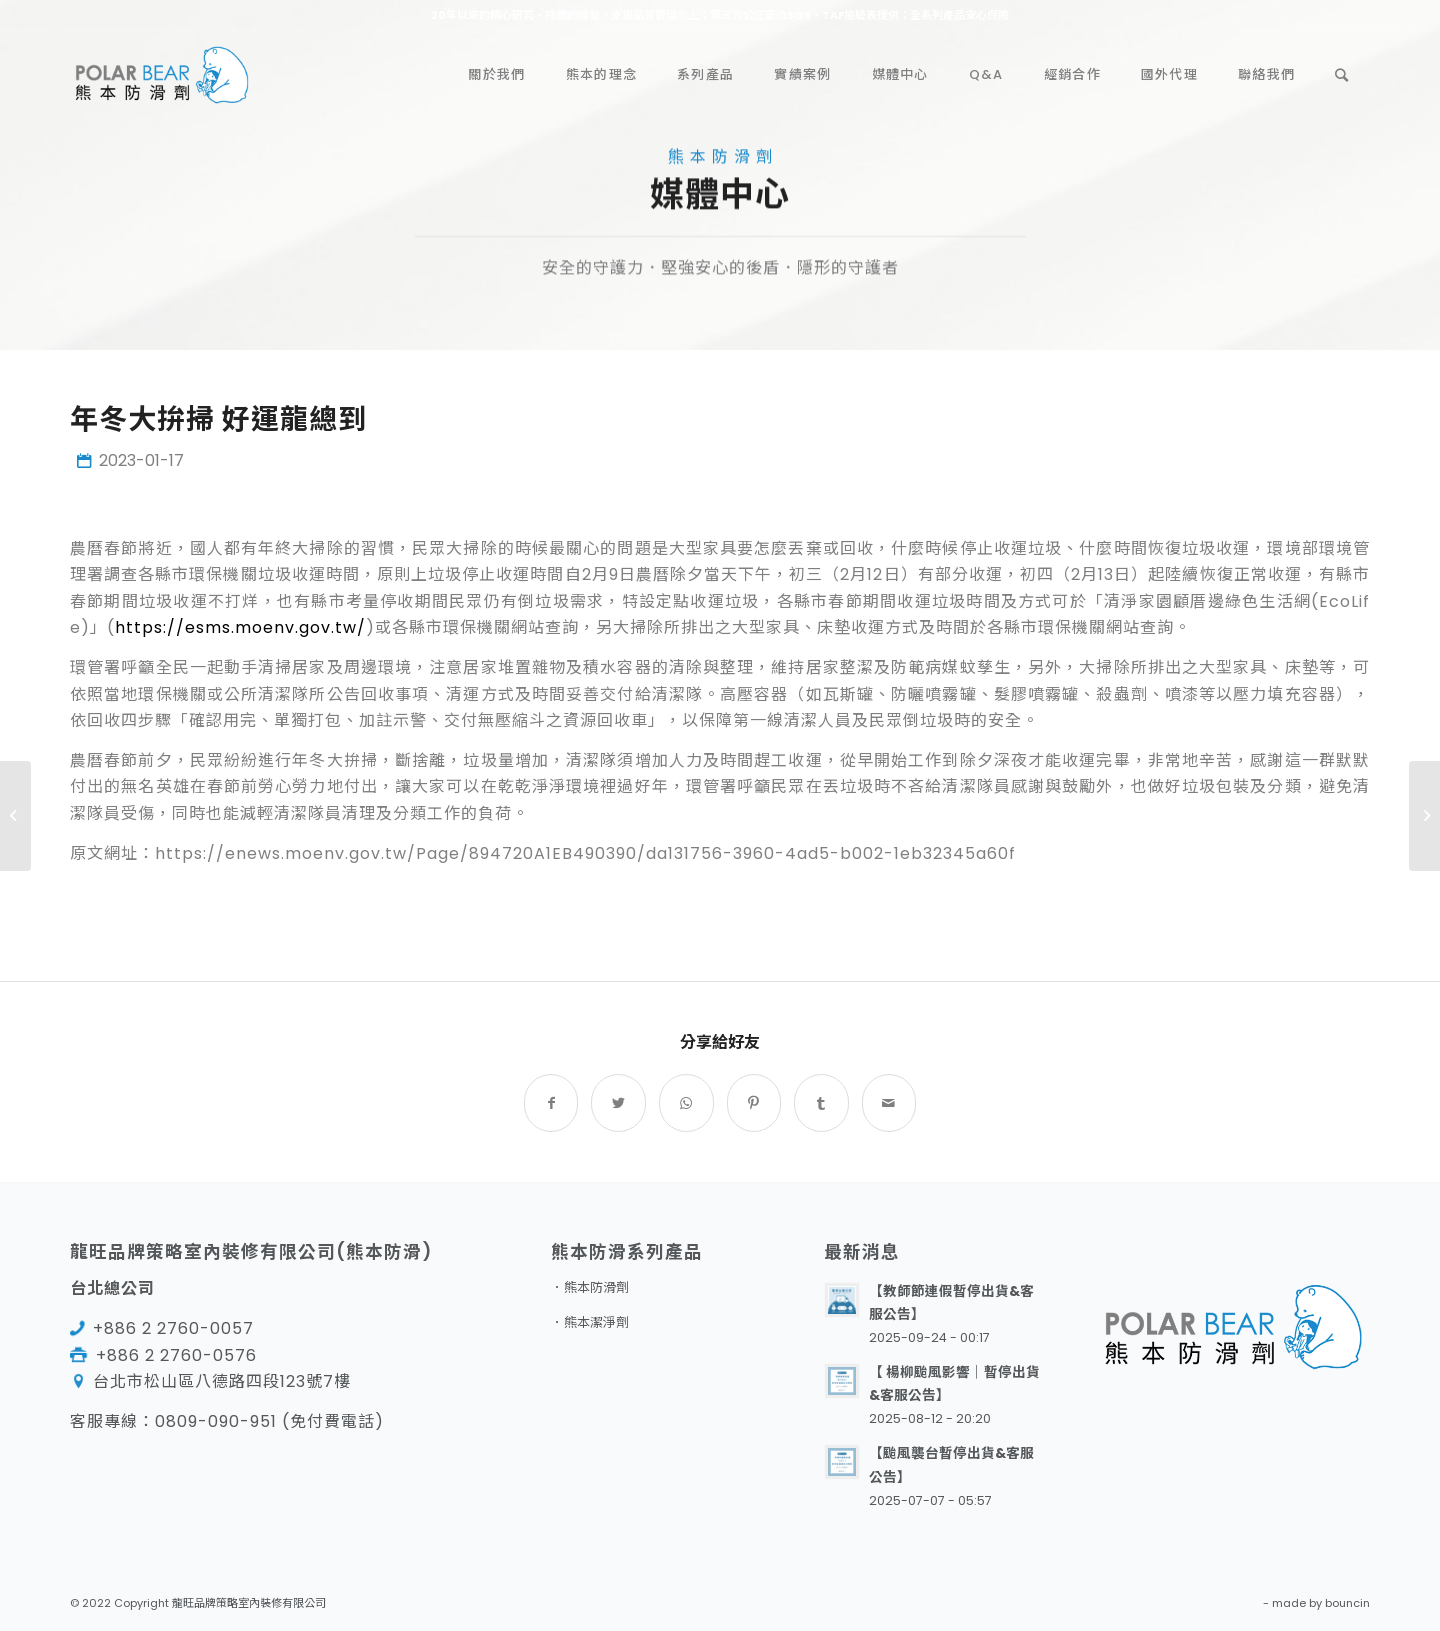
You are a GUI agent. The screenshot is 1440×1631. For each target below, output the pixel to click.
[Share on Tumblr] (821, 1103)
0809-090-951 (216, 1421)
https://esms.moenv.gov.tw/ (240, 627)
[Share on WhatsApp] (686, 1103)
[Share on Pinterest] (754, 1103)
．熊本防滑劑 (590, 1287)
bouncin (1347, 1603)
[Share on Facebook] (551, 1103)
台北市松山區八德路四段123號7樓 (222, 1381)
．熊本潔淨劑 (590, 1322)
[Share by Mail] (889, 1103)
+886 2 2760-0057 (173, 1328)
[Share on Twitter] (618, 1103)
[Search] (1342, 75)
